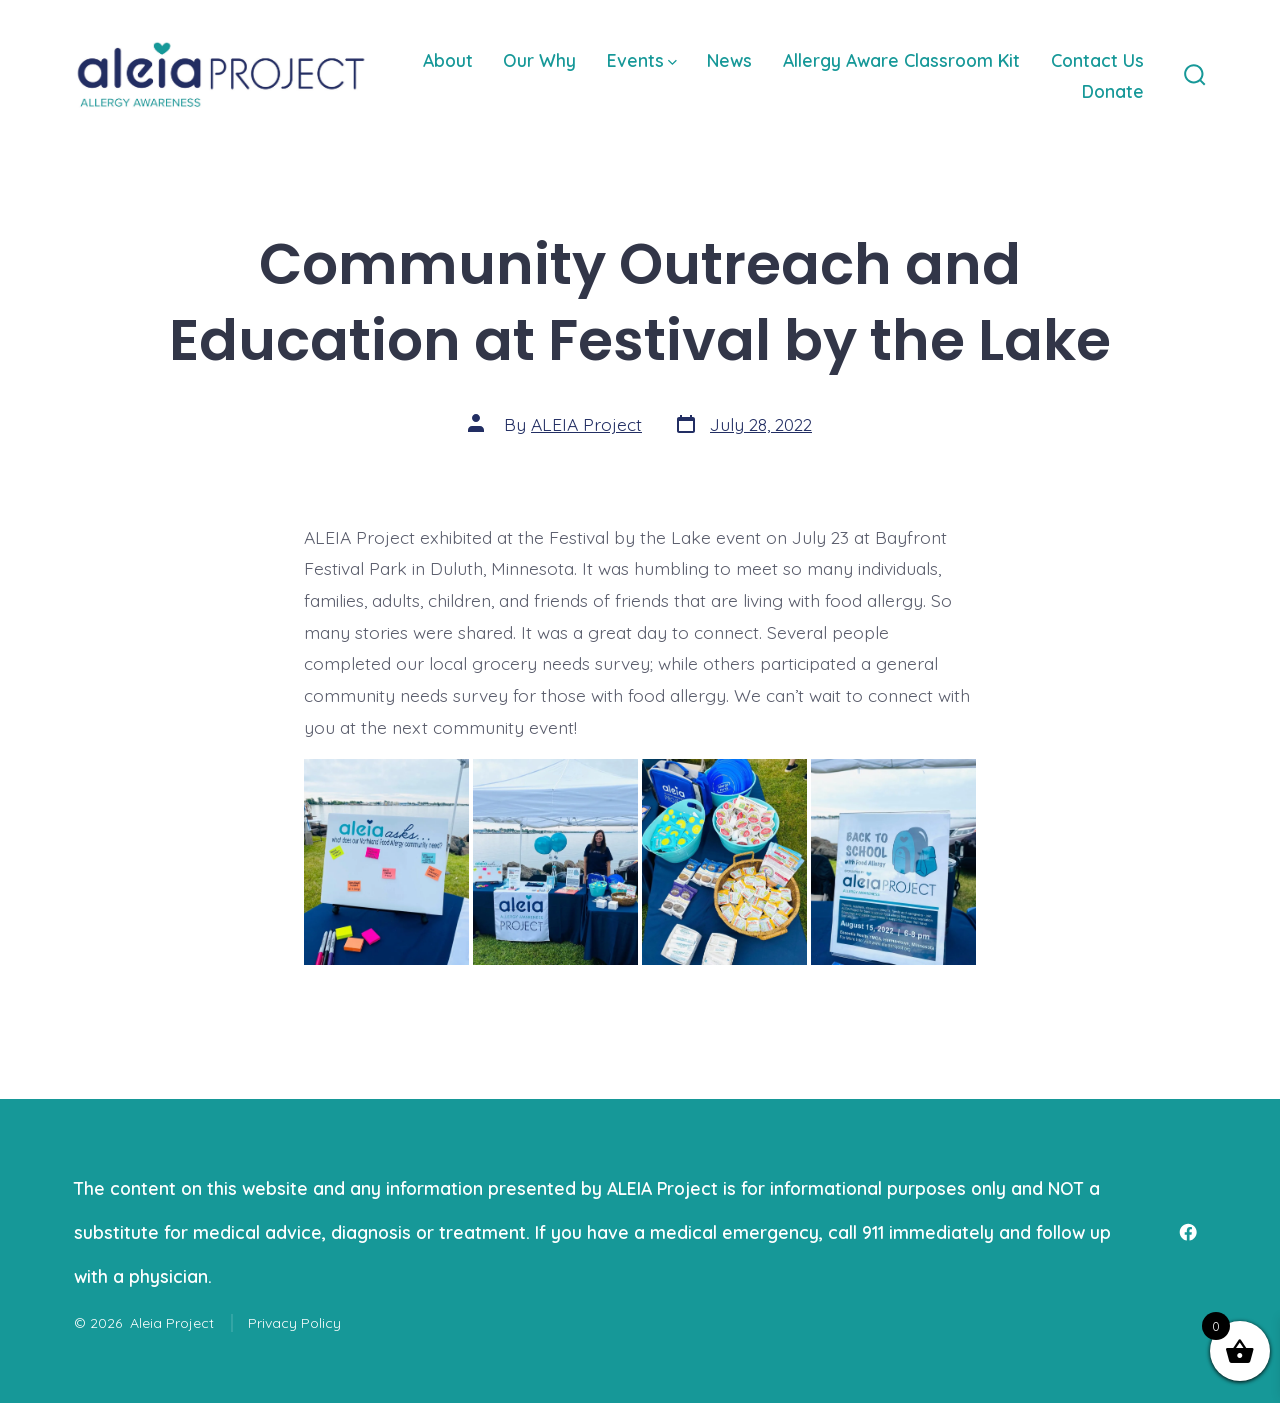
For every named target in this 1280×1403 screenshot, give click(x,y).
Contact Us (1097, 60)
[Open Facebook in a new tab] (1188, 1232)
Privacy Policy (294, 1323)
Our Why (539, 60)
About (448, 60)
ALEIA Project (586, 424)
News (729, 60)
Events (642, 60)
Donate (1113, 91)
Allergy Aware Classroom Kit (901, 60)
